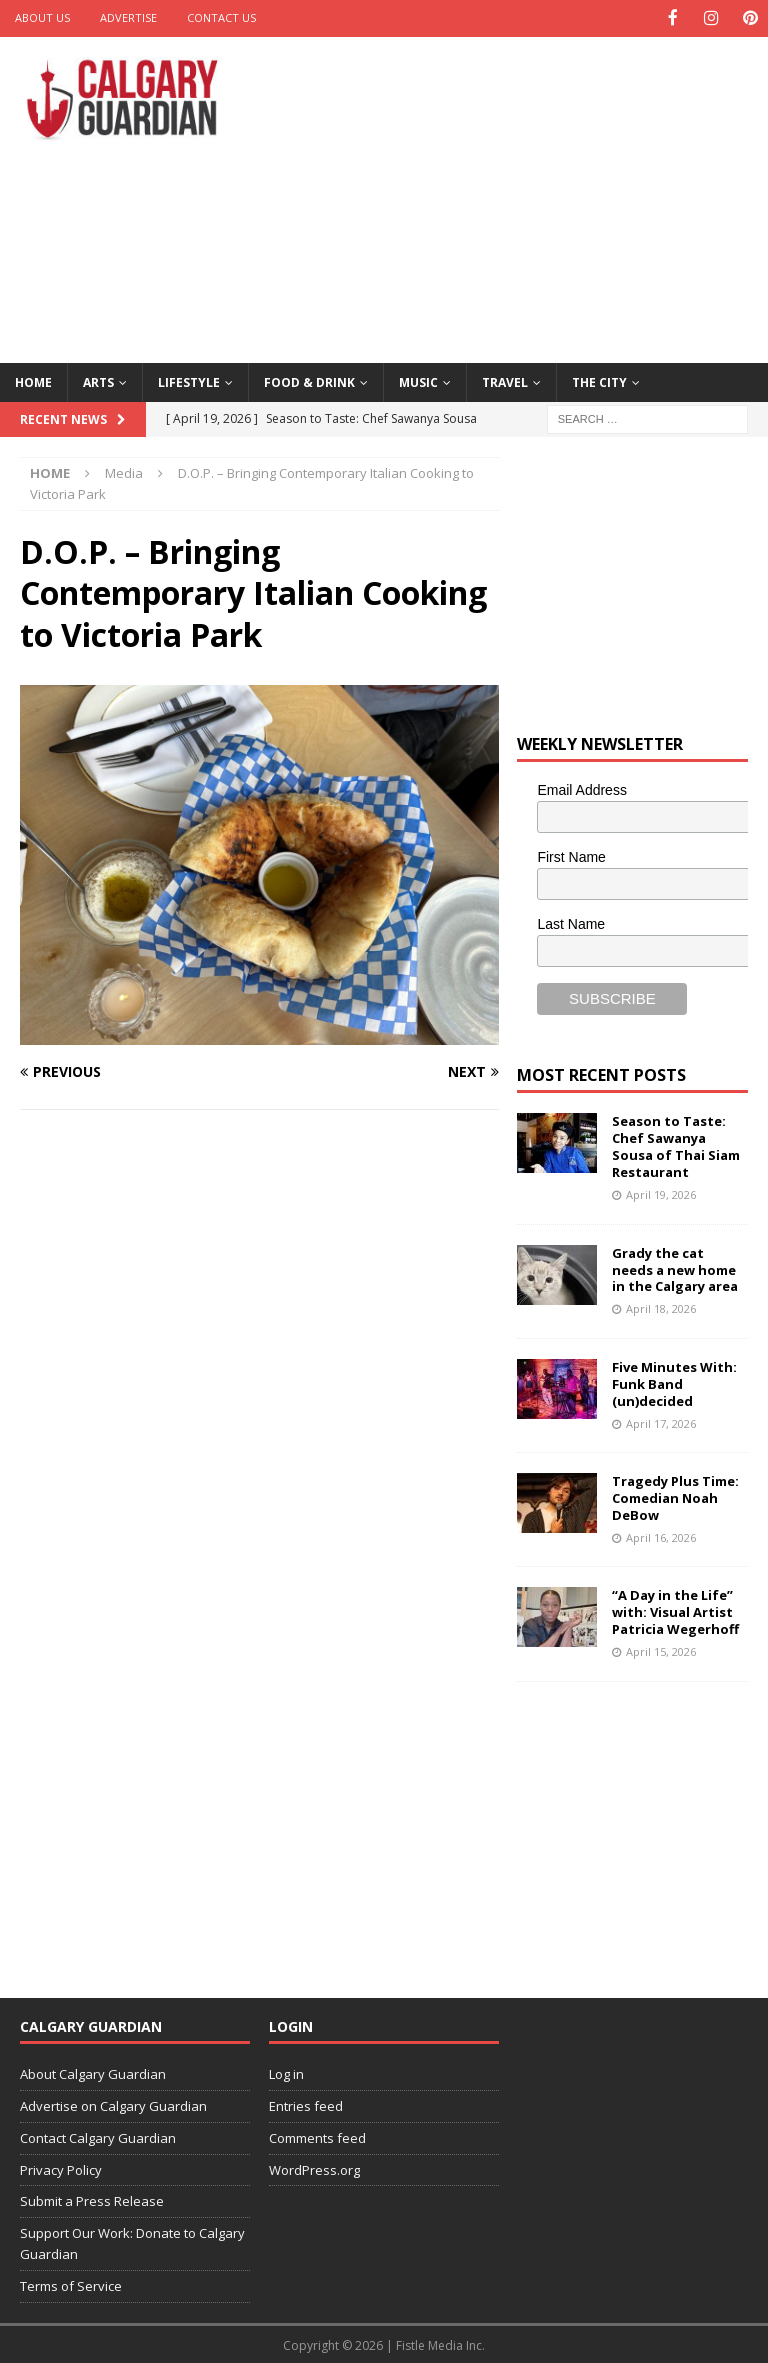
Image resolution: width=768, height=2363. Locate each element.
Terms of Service (71, 2284)
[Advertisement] (524, 195)
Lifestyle (189, 380)
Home (33, 380)
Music (418, 380)
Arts (98, 380)
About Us (42, 17)
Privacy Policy (61, 2168)
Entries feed (306, 2105)
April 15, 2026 (661, 1650)
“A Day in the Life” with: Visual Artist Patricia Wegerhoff (675, 1611)
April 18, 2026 (661, 1307)
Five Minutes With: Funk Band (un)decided (674, 1382)
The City (599, 380)
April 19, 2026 (661, 1193)
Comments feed (317, 2136)
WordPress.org (314, 2168)
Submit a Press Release (92, 2200)
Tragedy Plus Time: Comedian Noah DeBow (675, 1497)
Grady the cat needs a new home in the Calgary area (675, 1268)
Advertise (128, 17)
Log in (286, 2073)
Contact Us (221, 17)
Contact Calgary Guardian (98, 2136)
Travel (505, 380)
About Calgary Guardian (93, 2073)
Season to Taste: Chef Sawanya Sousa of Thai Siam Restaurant (676, 1145)
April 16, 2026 (661, 1535)
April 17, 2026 (661, 1421)
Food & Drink (309, 380)
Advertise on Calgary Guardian (113, 2105)
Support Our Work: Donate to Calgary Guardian (132, 2242)
